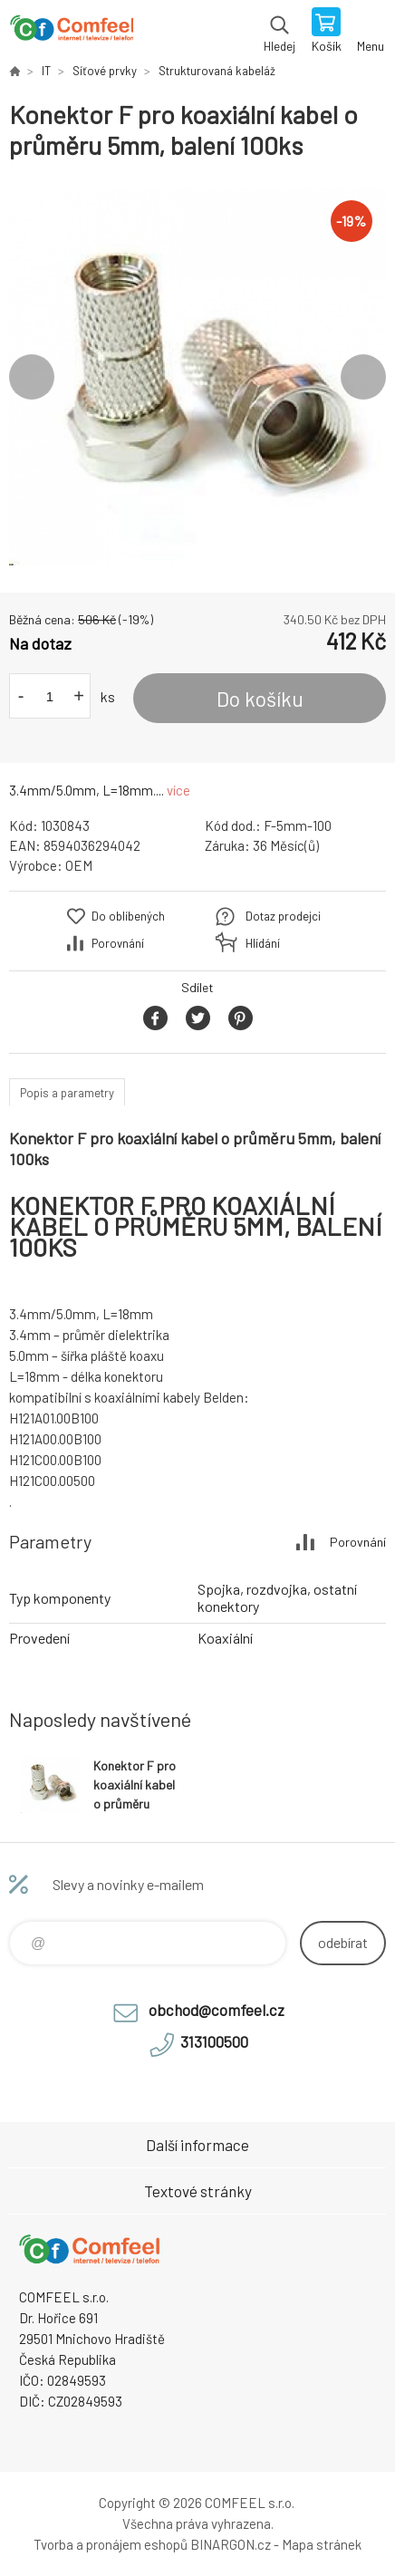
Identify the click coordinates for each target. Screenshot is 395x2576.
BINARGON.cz (230, 2544)
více (178, 790)
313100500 (214, 2041)
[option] (197, 376)
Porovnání (118, 943)
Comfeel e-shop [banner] (71, 31)
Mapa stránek (321, 2544)
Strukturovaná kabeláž (217, 70)
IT (46, 70)
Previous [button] (31, 377)
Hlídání (263, 943)
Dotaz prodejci (283, 916)
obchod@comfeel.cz (216, 2010)
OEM (78, 865)
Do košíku (260, 698)
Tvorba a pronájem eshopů (111, 2544)
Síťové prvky (104, 70)
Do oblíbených (128, 916)
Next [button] (363, 377)
